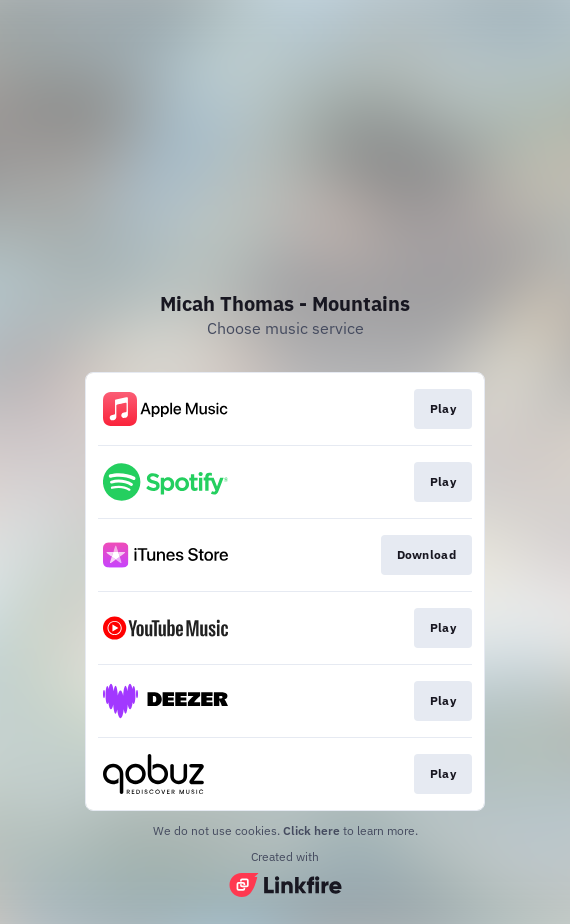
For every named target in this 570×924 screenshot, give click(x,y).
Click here (311, 830)
